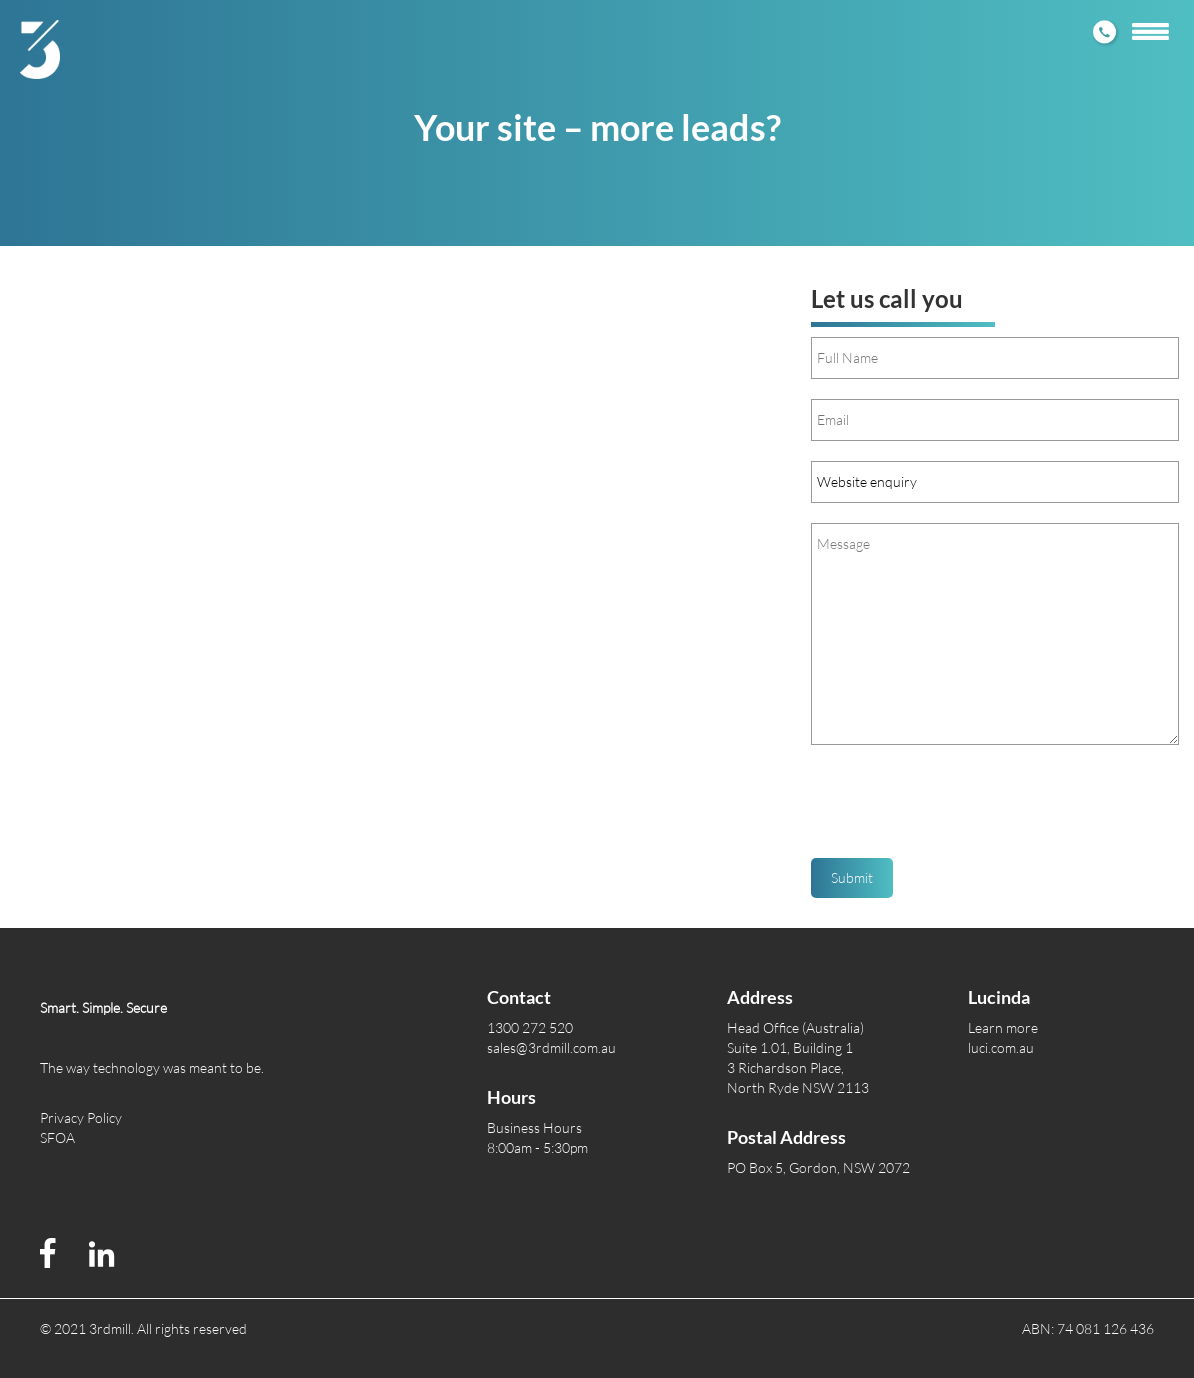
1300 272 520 (530, 1027)
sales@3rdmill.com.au (551, 1047)
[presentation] (963, 809)
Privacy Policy (81, 1117)
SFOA (57, 1137)
